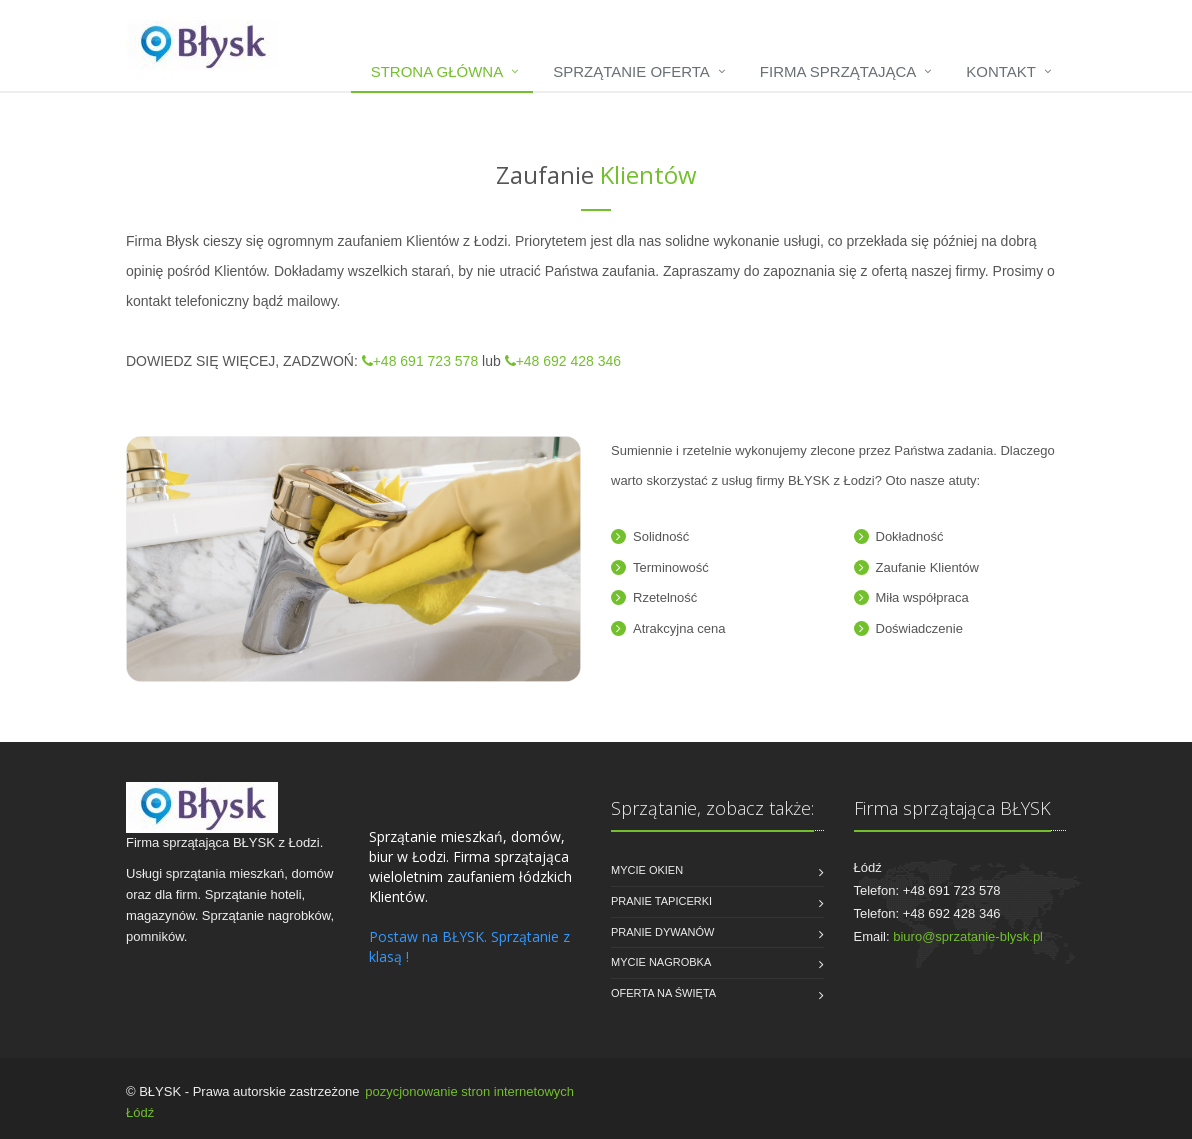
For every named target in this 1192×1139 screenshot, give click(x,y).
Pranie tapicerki (661, 901)
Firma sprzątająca (838, 71)
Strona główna (437, 71)
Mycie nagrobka (661, 962)
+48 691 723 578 (420, 361)
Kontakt (1001, 71)
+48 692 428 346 (563, 361)
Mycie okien (647, 870)
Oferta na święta (663, 993)
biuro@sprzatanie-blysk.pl (968, 936)
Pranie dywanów (663, 932)
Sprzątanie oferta (631, 71)
